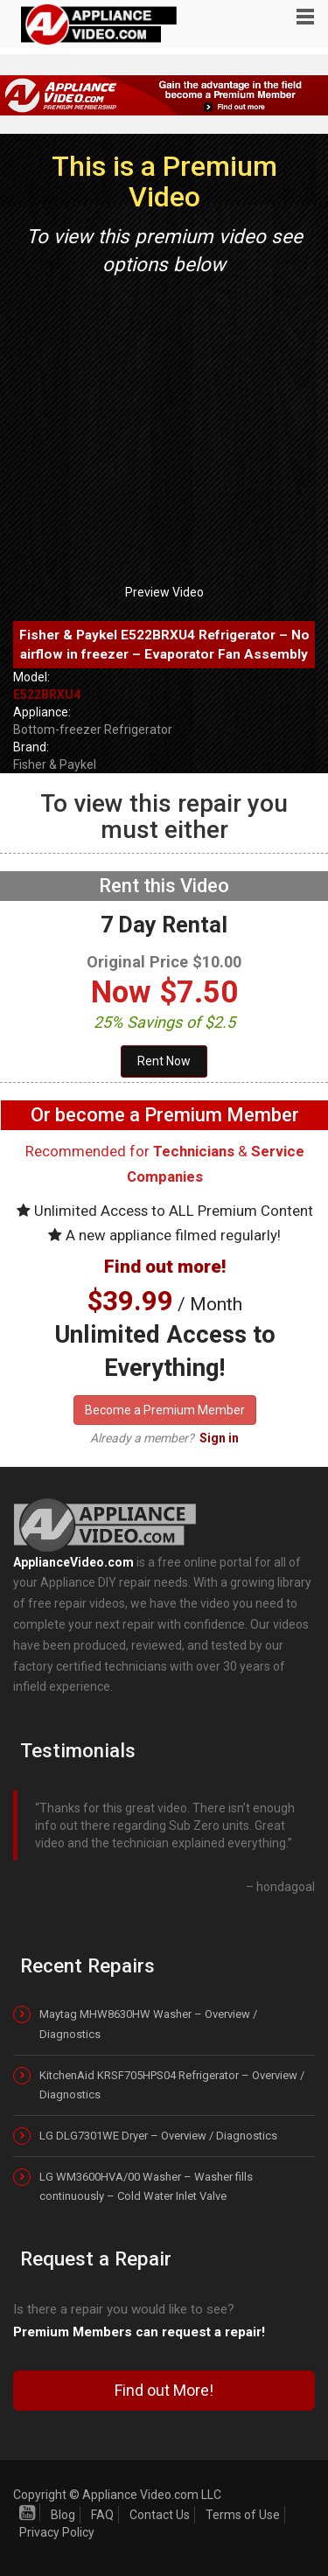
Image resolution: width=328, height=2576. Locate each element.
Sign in (219, 1438)
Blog (63, 2515)
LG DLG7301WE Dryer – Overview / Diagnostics (158, 2135)
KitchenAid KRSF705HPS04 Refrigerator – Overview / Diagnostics (171, 2085)
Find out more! (165, 1266)
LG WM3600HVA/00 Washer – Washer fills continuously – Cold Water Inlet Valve (146, 2186)
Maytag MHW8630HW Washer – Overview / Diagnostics (148, 2023)
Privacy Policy (56, 2532)
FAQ (102, 2515)
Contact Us (159, 2515)
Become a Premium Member (165, 1410)
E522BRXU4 (46, 695)
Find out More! (164, 2390)
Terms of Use (243, 2515)
